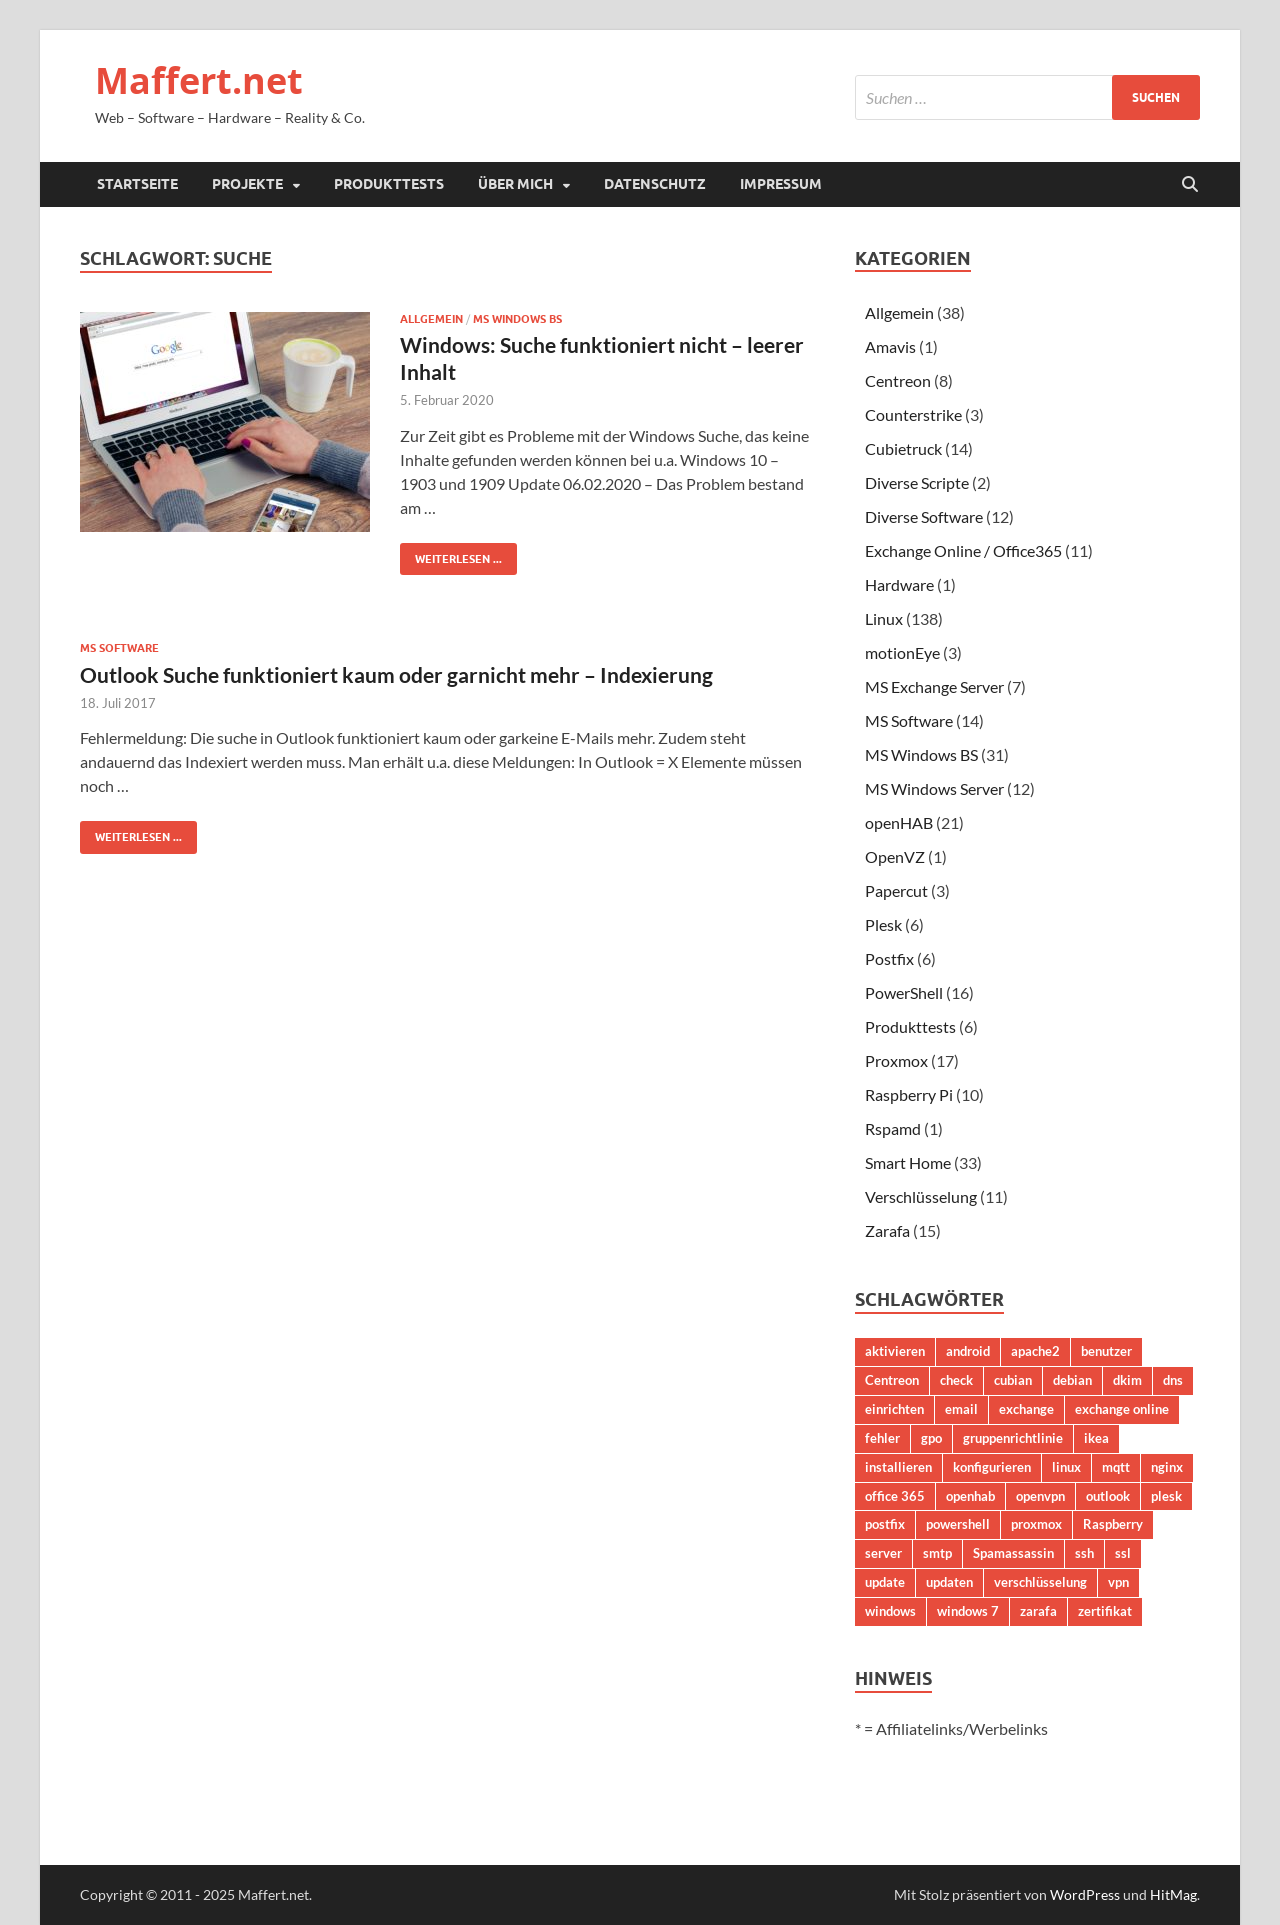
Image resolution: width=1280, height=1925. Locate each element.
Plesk (883, 924)
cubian (1013, 1380)
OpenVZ (895, 856)
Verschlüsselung (921, 1196)
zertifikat (1105, 1611)
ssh (1084, 1553)
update (885, 1582)
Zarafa (887, 1230)
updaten (949, 1582)
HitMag (1173, 1894)
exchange (1026, 1409)
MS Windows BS (517, 319)
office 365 (895, 1496)
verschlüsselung (1040, 1582)
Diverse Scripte (917, 482)
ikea (1096, 1438)
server (883, 1553)
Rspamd (893, 1128)
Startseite (137, 184)
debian (1072, 1380)
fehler (882, 1438)
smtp (937, 1553)
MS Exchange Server (934, 686)
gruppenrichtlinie (1013, 1438)
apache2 (1035, 1351)
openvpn (1040, 1496)
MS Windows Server (934, 788)
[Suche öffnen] (1190, 185)
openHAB (899, 822)
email (961, 1409)
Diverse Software (924, 516)
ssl (1123, 1553)
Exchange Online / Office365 (963, 550)
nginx (1167, 1467)
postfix (885, 1524)
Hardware (899, 584)
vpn (1118, 1582)
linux (1066, 1467)
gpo (931, 1438)
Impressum (781, 184)
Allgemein (431, 319)
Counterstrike (913, 414)
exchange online (1122, 1409)
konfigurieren (992, 1467)
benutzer (1106, 1351)
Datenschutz (655, 184)
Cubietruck (903, 448)
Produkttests (389, 184)
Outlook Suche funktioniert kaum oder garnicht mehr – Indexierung (396, 674)
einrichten (894, 1409)
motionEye (902, 652)
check (956, 1380)
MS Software (119, 648)
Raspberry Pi (909, 1094)
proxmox (1036, 1524)
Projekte (247, 184)
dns (1173, 1380)
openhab (970, 1496)
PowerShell (904, 992)
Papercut (896, 890)
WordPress (1085, 1894)
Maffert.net (199, 80)
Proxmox (896, 1060)
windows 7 (968, 1611)
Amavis (890, 346)
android (968, 1351)
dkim (1127, 1380)
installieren (898, 1467)
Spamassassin (1013, 1553)
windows (890, 1611)
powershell (958, 1524)
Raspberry (1113, 1524)
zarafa (1038, 1611)
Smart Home (908, 1162)
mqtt (1116, 1467)
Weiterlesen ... (451, 554)
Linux (884, 618)
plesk (1166, 1496)
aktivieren (895, 1351)
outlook (1108, 1496)
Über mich (515, 184)
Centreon (898, 380)
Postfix (889, 958)
